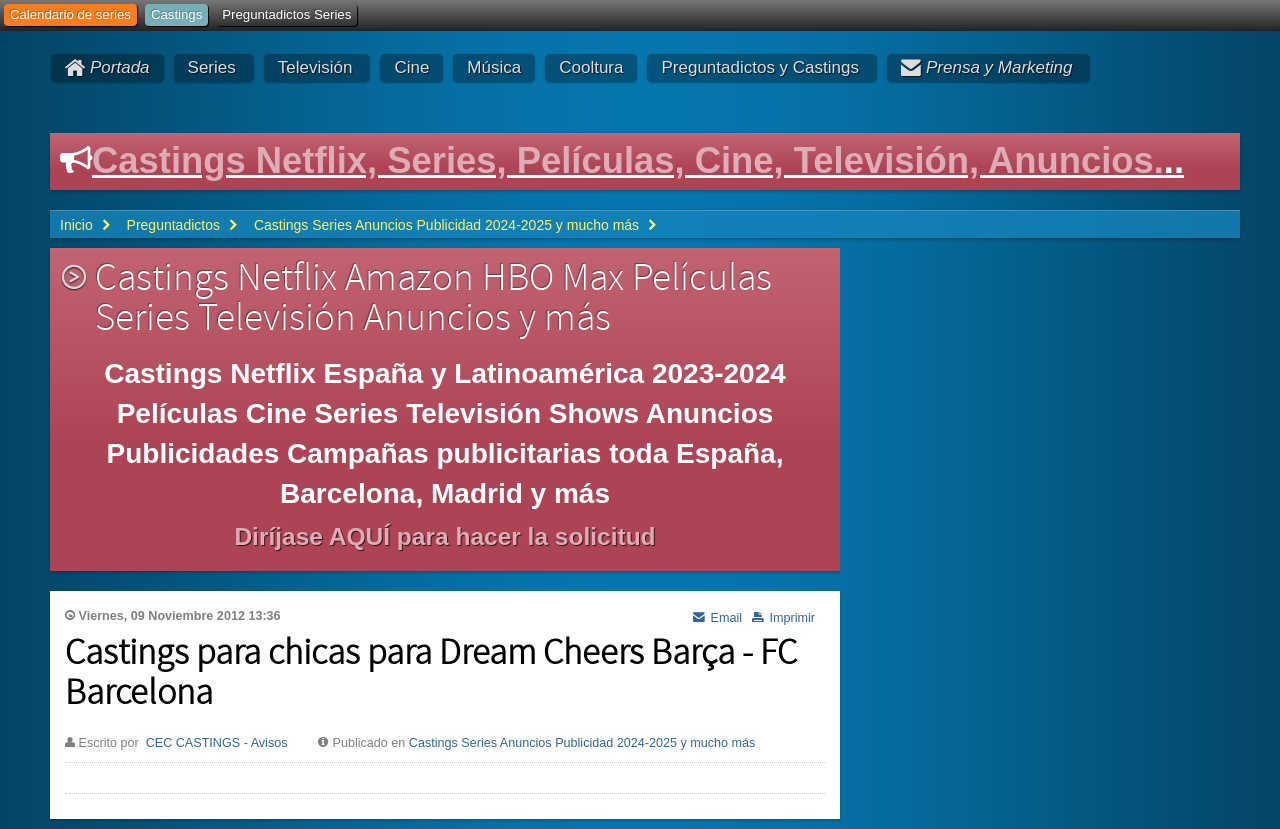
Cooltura (591, 67)
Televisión (315, 67)
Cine (411, 67)
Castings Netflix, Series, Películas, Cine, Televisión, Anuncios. (628, 160)
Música (494, 67)
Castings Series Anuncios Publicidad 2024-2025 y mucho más (582, 743)
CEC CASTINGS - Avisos (217, 743)
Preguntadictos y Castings (760, 67)
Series (212, 67)
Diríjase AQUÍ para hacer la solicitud (444, 536)
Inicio (76, 225)
